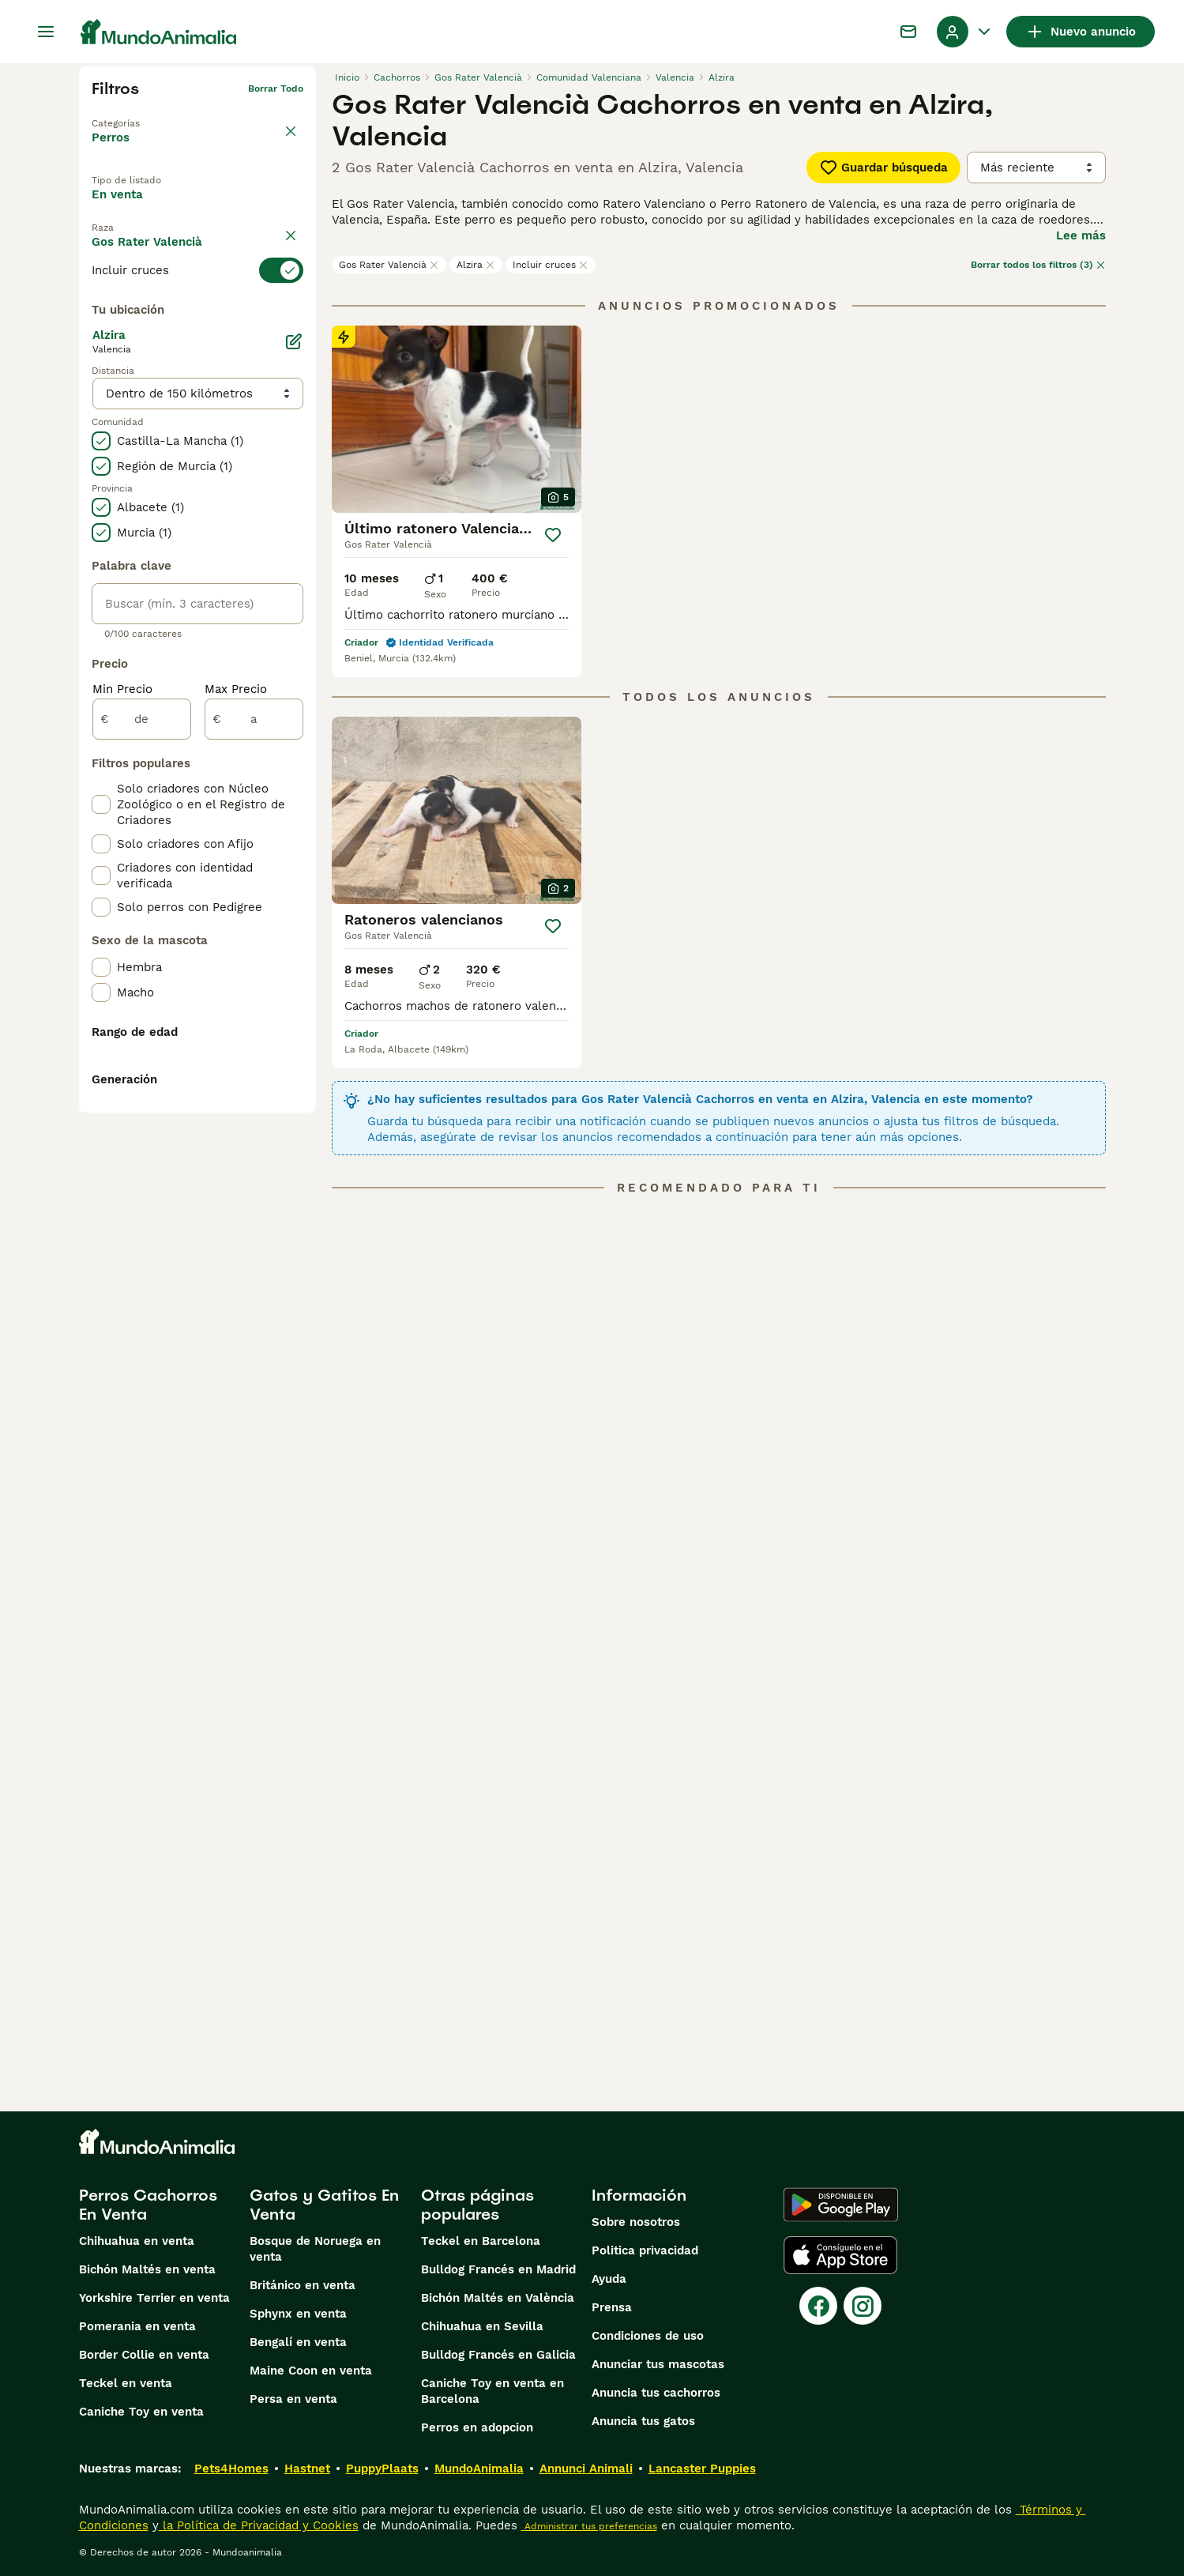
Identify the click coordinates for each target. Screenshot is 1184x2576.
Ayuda (609, 2279)
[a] (254, 1082)
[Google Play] (841, 2205)
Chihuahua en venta (136, 2241)
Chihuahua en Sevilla (482, 2326)
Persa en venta (293, 2399)
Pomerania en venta (137, 2326)
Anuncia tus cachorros (656, 2393)
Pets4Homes (231, 2468)
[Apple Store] (840, 2255)
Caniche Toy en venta (141, 2412)
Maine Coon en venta (311, 2370)
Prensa (612, 2307)
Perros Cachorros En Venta (148, 2205)
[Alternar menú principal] (46, 31)
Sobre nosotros (636, 2222)
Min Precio (122, 1052)
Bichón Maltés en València (497, 2298)
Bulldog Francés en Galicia (498, 2355)
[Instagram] (862, 2306)
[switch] (197, 311)
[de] (141, 1082)
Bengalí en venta (298, 2342)
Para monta (139, 244)
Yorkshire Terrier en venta (154, 2298)
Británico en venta (302, 2285)
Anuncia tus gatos (643, 2421)
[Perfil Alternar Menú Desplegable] (965, 31)
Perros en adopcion (477, 2427)
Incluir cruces (550, 264)
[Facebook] (818, 2306)
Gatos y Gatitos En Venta (324, 2205)
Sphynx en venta (298, 2314)
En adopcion (225, 208)
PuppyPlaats (382, 2468)
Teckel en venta (125, 2383)
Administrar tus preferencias (589, 2526)
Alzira (476, 264)
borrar (288, 282)
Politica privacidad (645, 2250)
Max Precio (236, 1052)
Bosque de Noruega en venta (315, 2249)
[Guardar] (553, 535)
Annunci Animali (586, 2468)
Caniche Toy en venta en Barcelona (492, 2391)
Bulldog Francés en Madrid (498, 2269)
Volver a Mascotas (136, 113)
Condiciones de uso (648, 2336)
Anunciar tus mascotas (658, 2364)
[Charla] (908, 31)
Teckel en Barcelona (480, 2241)
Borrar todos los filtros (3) (1038, 264)
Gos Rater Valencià (389, 264)
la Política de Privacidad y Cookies (259, 2525)
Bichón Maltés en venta (147, 2269)
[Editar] (293, 705)
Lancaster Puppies (702, 2468)
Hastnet (307, 2468)
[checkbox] (101, 390)
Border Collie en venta (144, 2355)
